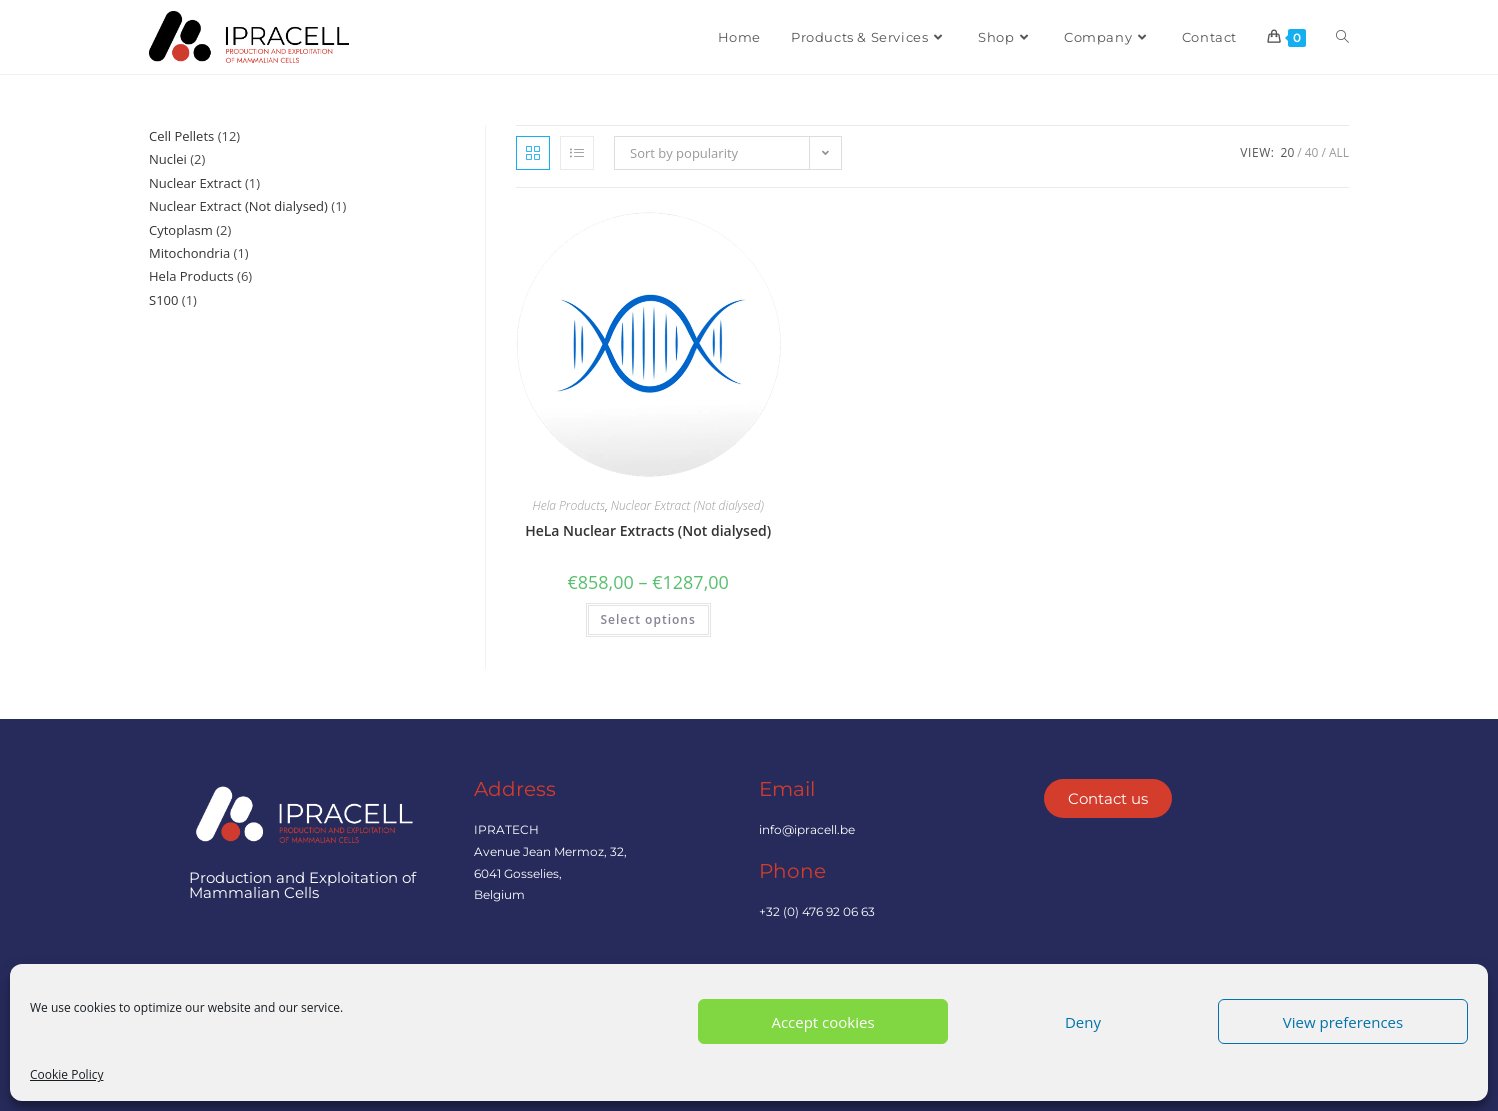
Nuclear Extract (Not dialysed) (687, 505)
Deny (1083, 1022)
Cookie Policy (66, 1074)
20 (1288, 152)
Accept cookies (822, 1022)
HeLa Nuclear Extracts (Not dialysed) (648, 530)
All (1339, 152)
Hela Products (569, 505)
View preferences (1343, 1022)
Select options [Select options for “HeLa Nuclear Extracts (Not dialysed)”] (648, 619)
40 (1312, 152)
